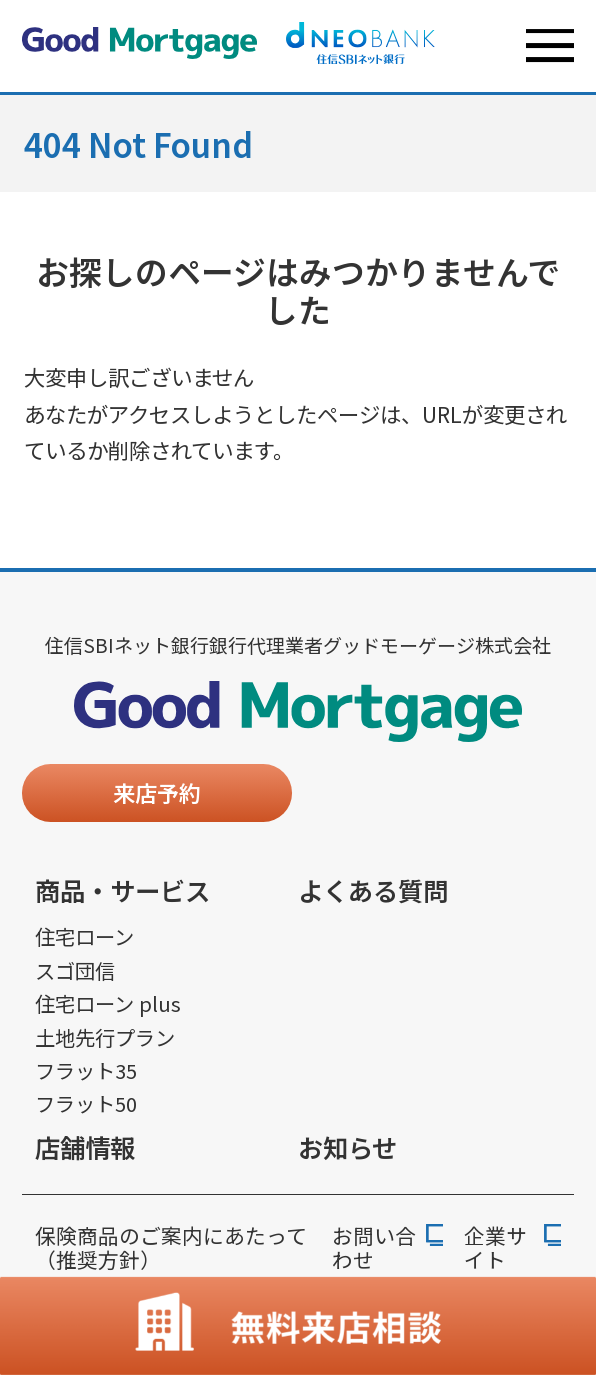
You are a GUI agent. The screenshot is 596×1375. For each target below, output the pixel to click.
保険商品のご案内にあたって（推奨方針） (171, 1247)
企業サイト (495, 1248)
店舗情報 (85, 1147)
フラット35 (86, 1070)
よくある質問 (373, 890)
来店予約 (157, 792)
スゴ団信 (75, 970)
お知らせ (347, 1147)
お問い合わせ (374, 1248)
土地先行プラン (105, 1037)
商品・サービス (122, 890)
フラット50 (86, 1103)
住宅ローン (84, 936)
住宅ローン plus (108, 1003)
